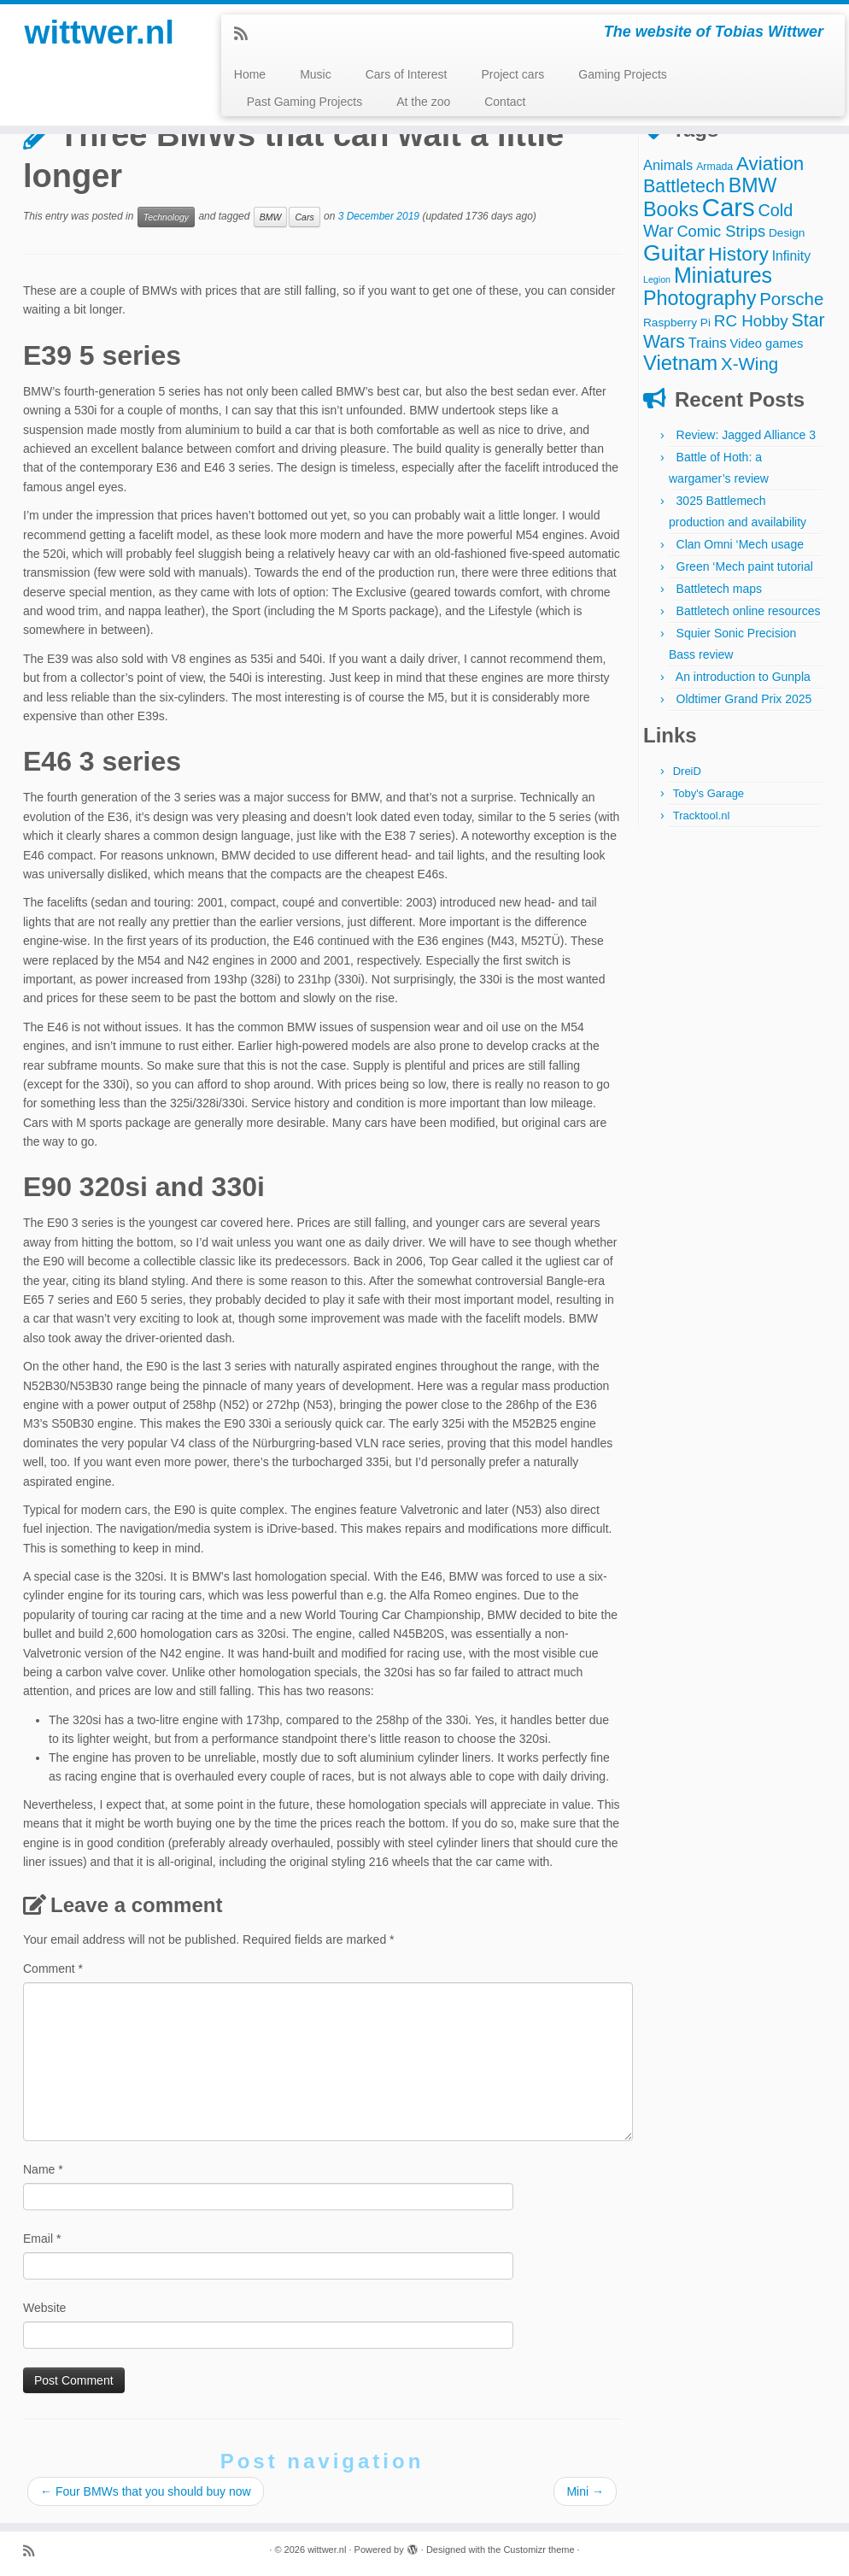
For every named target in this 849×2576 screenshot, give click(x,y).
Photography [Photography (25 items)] (699, 298)
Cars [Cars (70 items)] (728, 207)
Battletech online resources (748, 611)
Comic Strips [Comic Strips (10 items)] (720, 231)
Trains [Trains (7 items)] (707, 342)
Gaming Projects (622, 74)
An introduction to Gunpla (743, 677)
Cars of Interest (407, 74)
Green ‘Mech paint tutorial (744, 566)
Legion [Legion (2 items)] (656, 279)
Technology (166, 217)
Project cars (512, 74)
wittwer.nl (99, 34)
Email (42, 2238)
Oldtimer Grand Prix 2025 (744, 699)
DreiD (687, 771)
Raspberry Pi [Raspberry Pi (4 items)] (677, 322)
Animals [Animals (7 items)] (668, 165)
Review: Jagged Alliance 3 (746, 435)
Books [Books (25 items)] (671, 209)
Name (43, 2169)
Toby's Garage (708, 793)
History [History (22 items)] (738, 254)
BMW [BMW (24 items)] (753, 185)
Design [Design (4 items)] (787, 232)
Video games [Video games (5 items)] (767, 343)
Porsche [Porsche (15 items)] (791, 298)
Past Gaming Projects (304, 102)
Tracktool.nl (701, 815)
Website (44, 2308)
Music (315, 74)
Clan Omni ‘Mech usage (740, 544)
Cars (304, 217)
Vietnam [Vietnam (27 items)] (680, 362)
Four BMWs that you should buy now (145, 2491)
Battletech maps (719, 589)
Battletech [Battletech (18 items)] (684, 186)
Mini (585, 2491)
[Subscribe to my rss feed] (246, 34)
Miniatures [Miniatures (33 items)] (723, 275)
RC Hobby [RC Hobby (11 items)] (751, 321)
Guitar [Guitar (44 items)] (674, 253)
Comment (53, 1968)
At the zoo (423, 102)
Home (250, 74)
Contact (504, 102)
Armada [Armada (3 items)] (714, 167)
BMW (271, 217)
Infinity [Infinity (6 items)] (791, 256)
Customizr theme (538, 2549)
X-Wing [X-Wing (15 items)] (749, 363)
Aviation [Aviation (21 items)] (770, 163)
